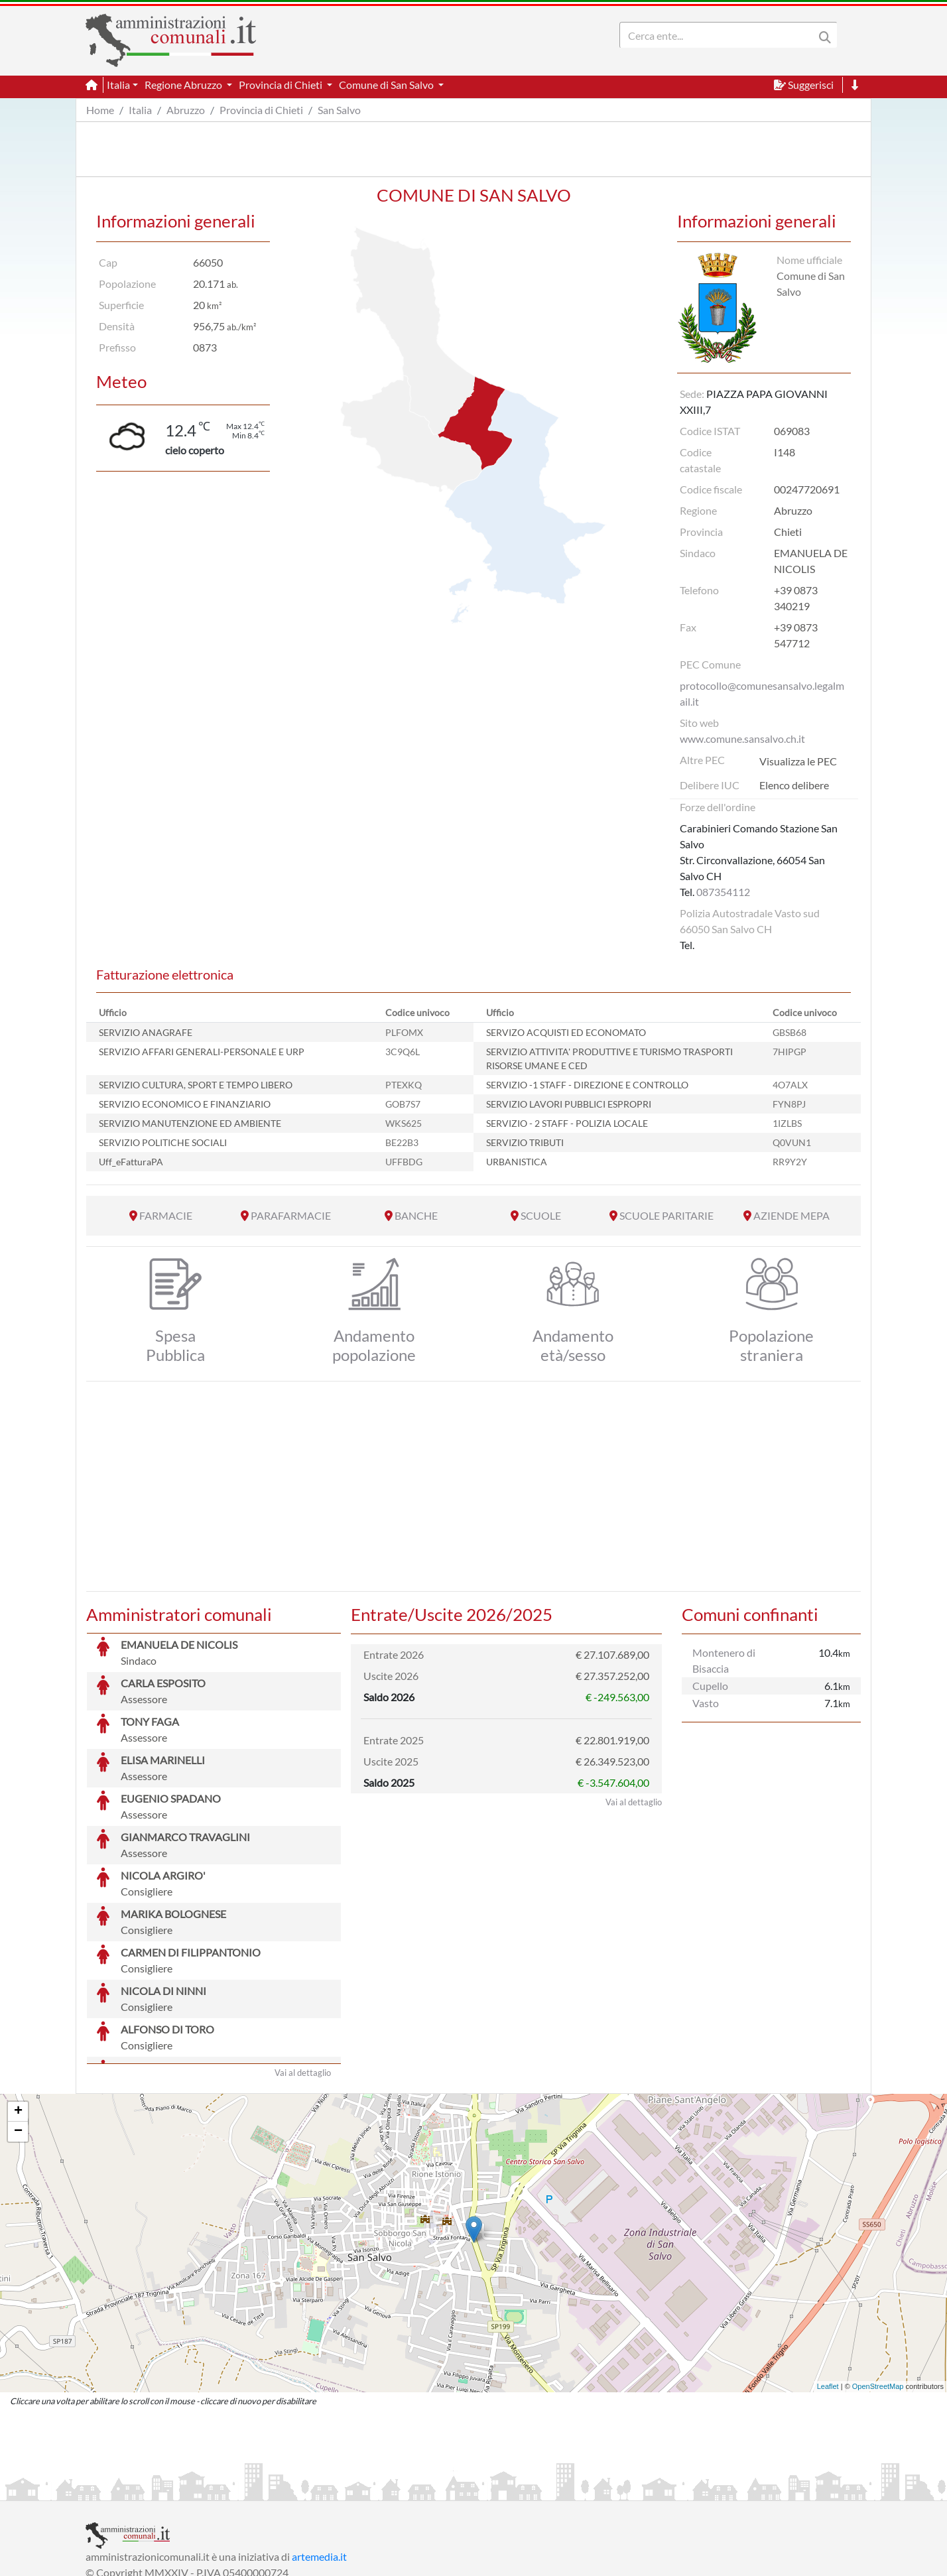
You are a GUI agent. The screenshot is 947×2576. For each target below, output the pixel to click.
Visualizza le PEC (798, 761)
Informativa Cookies (346, 2488)
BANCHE (416, 1215)
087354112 (723, 891)
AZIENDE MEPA (791, 1215)
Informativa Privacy (248, 2488)
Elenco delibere (794, 785)
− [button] (18, 2032)
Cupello (710, 1685)
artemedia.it (319, 2457)
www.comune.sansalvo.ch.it (742, 738)
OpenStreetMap (878, 2287)
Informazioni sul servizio (141, 2488)
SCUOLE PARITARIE (666, 1215)
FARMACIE (165, 1215)
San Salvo (339, 109)
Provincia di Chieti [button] (281, 84)
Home (100, 109)
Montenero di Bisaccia (723, 1660)
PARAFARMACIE (291, 1215)
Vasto (705, 1703)
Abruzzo (185, 109)
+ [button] (18, 2012)
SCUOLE (541, 1215)
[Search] (719, 35)
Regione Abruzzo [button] (184, 84)
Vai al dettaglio (303, 1973)
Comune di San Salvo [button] (387, 84)
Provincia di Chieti (261, 109)
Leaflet (828, 2287)
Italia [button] (118, 84)
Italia (140, 109)
